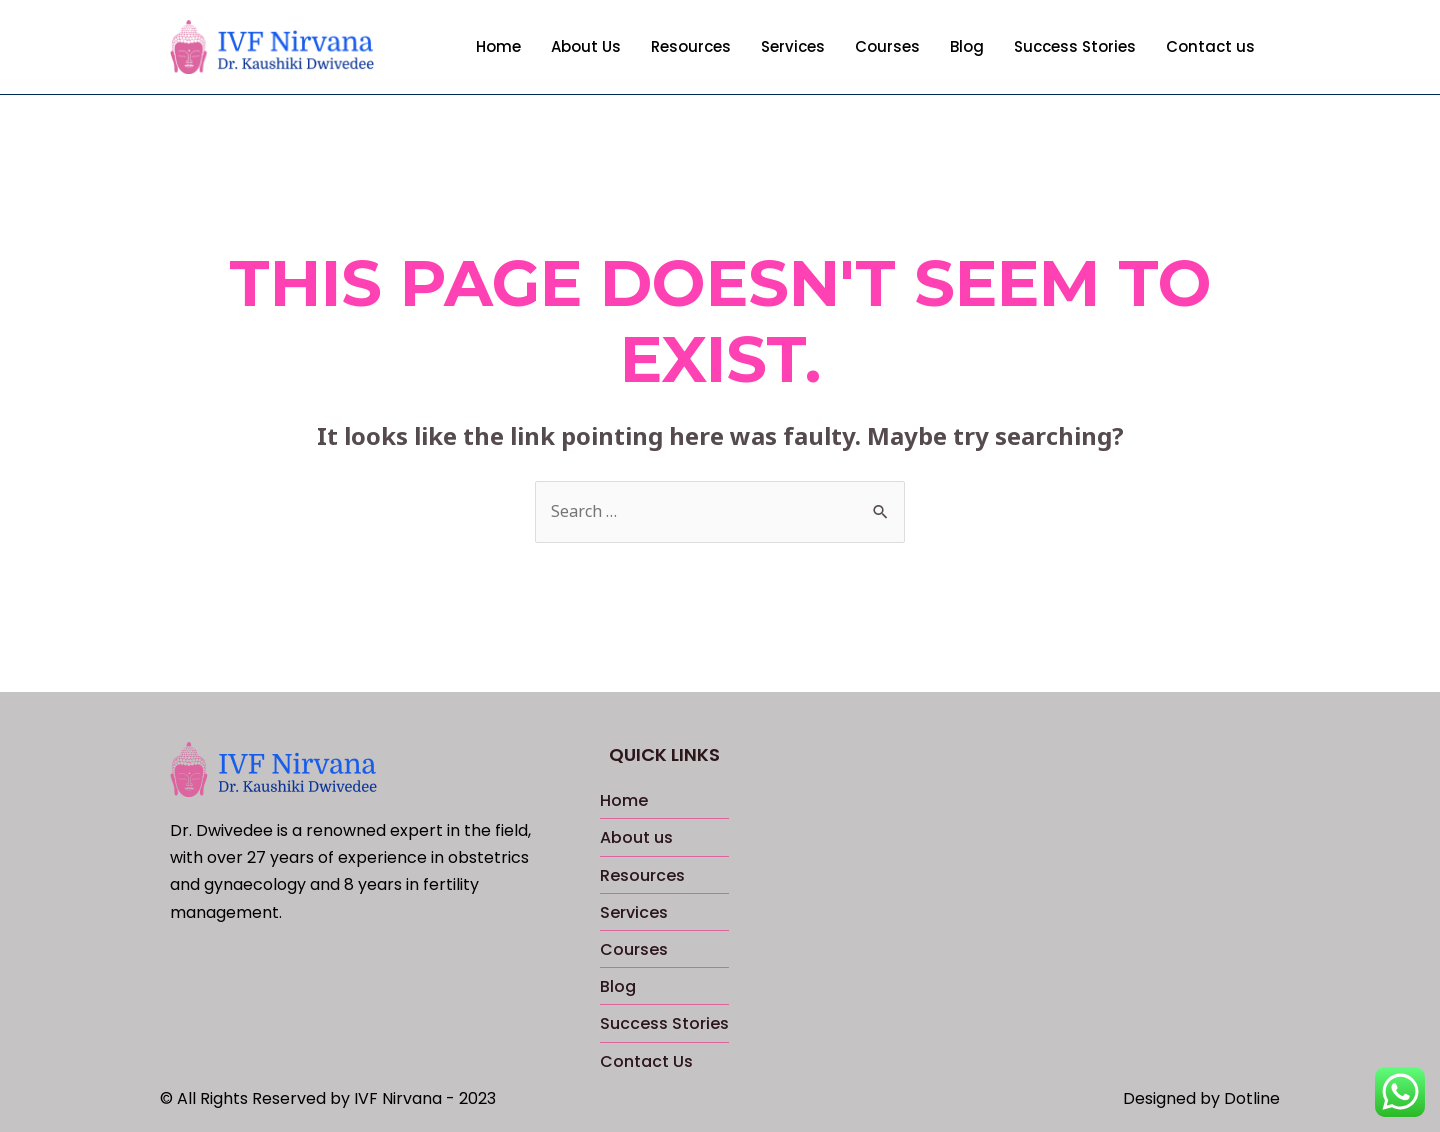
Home (498, 46)
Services (793, 46)
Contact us (1210, 46)
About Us (586, 46)
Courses (887, 46)
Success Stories (1075, 46)
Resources (691, 46)
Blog (967, 46)
